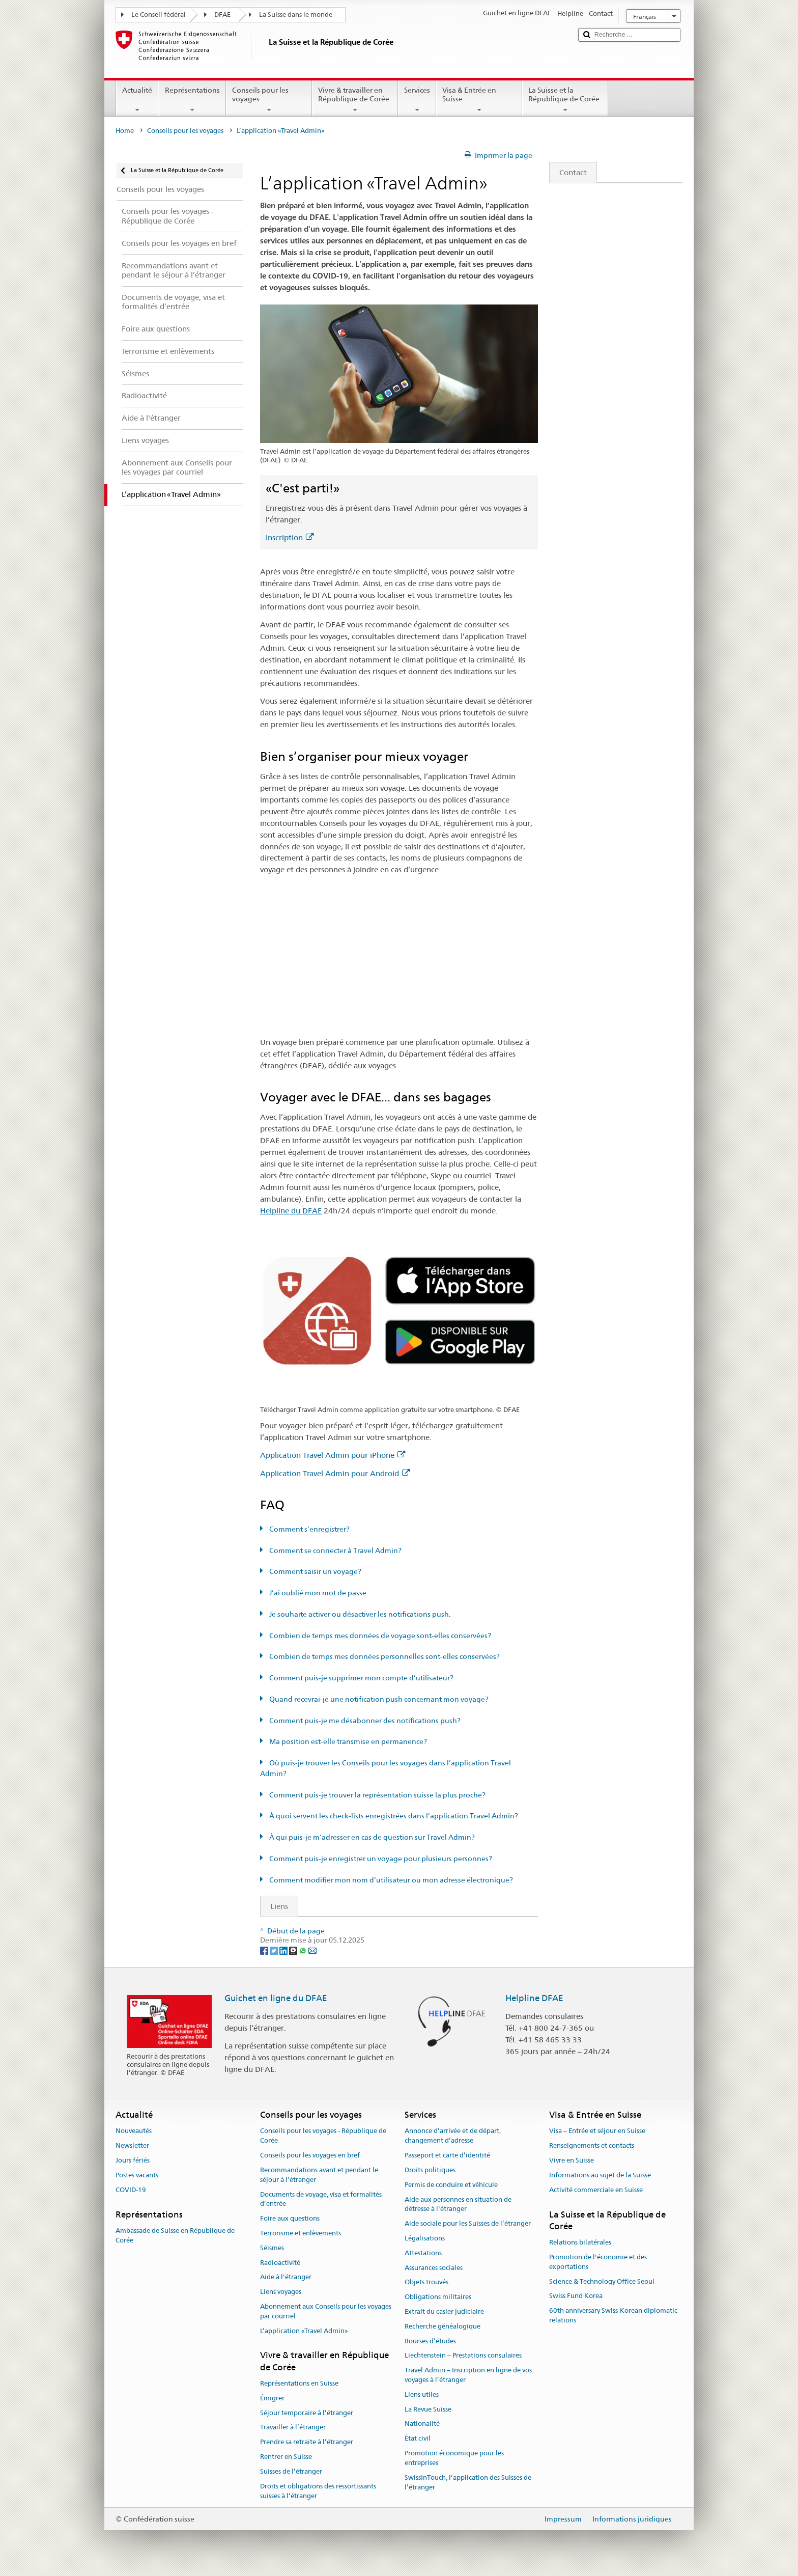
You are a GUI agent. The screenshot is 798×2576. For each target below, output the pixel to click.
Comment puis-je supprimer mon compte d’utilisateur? (360, 1678)
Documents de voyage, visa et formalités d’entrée (321, 2199)
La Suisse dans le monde (295, 14)
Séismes (272, 2248)
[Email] (312, 1950)
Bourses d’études (430, 2341)
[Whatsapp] (303, 1950)
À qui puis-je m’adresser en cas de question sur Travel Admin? (371, 1837)
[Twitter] (274, 1950)
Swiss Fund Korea (576, 2296)
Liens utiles (422, 2394)
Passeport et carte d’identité (447, 2155)
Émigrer (272, 2398)
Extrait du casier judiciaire (444, 2311)
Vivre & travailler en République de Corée (354, 100)
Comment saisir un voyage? (314, 1571)
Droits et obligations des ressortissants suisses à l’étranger (318, 2491)
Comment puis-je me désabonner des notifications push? (364, 1720)
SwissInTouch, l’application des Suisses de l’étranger (468, 2482)
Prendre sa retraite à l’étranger (306, 2442)
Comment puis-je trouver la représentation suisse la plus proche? (377, 1795)
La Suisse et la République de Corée (565, 100)
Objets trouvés (426, 2282)
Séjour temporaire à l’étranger (306, 2413)
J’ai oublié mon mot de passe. (318, 1593)
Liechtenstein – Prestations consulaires (463, 2356)
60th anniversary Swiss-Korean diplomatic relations (613, 2315)
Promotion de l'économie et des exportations (598, 2261)
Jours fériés (133, 2160)
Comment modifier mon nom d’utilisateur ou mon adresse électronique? (390, 1880)
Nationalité (422, 2424)
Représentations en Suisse (299, 2383)
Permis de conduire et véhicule (451, 2185)
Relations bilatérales (580, 2242)
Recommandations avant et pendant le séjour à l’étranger (319, 2174)
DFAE (222, 14)
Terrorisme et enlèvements (300, 2233)
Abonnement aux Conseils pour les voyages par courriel (325, 2311)
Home (125, 130)
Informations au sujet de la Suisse (600, 2175)
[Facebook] (265, 1950)
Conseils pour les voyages (268, 100)
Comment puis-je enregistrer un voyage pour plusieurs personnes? (380, 1858)
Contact (568, 172)
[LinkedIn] (284, 1950)
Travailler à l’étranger (293, 2427)
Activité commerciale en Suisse (596, 2190)
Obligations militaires (438, 2297)
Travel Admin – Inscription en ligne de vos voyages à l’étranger (468, 2375)
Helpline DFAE (534, 1998)
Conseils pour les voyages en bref (310, 2155)
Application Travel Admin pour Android (335, 1473)
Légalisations (425, 2238)
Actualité (137, 100)
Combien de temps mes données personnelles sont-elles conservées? (384, 1656)
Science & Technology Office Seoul (601, 2281)
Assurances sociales (434, 2268)
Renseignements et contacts (591, 2146)
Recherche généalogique (442, 2326)
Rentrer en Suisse (286, 2456)
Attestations (423, 2253)
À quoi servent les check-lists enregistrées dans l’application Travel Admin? (393, 1816)
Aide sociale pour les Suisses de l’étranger (468, 2223)
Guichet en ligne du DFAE (275, 1998)
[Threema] (294, 1950)
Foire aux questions (290, 2218)
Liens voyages (280, 2291)
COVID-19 (131, 2190)
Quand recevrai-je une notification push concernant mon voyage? (378, 1699)
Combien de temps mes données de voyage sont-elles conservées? (379, 1635)
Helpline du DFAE (291, 1210)
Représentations (192, 100)
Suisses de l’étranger (291, 2471)
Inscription (290, 537)
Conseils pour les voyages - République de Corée (323, 2136)
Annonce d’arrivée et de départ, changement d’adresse (453, 2136)
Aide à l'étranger (285, 2277)
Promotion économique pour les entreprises (454, 2458)
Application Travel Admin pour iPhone (332, 1455)
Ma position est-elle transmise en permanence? (347, 1741)
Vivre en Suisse (571, 2160)
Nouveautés (134, 2131)
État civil (418, 2439)
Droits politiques (430, 2170)
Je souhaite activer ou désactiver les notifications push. (359, 1614)
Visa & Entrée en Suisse (479, 100)
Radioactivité (280, 2262)
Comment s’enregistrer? (309, 1529)
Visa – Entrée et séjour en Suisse (597, 2131)
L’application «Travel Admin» (304, 2331)
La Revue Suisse (428, 2409)
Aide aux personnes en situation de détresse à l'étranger (458, 2204)
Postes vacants (137, 2175)
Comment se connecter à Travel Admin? (335, 1550)
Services (417, 100)
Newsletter (132, 2146)
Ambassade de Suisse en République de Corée (175, 2235)
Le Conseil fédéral (158, 14)
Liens (274, 1906)
